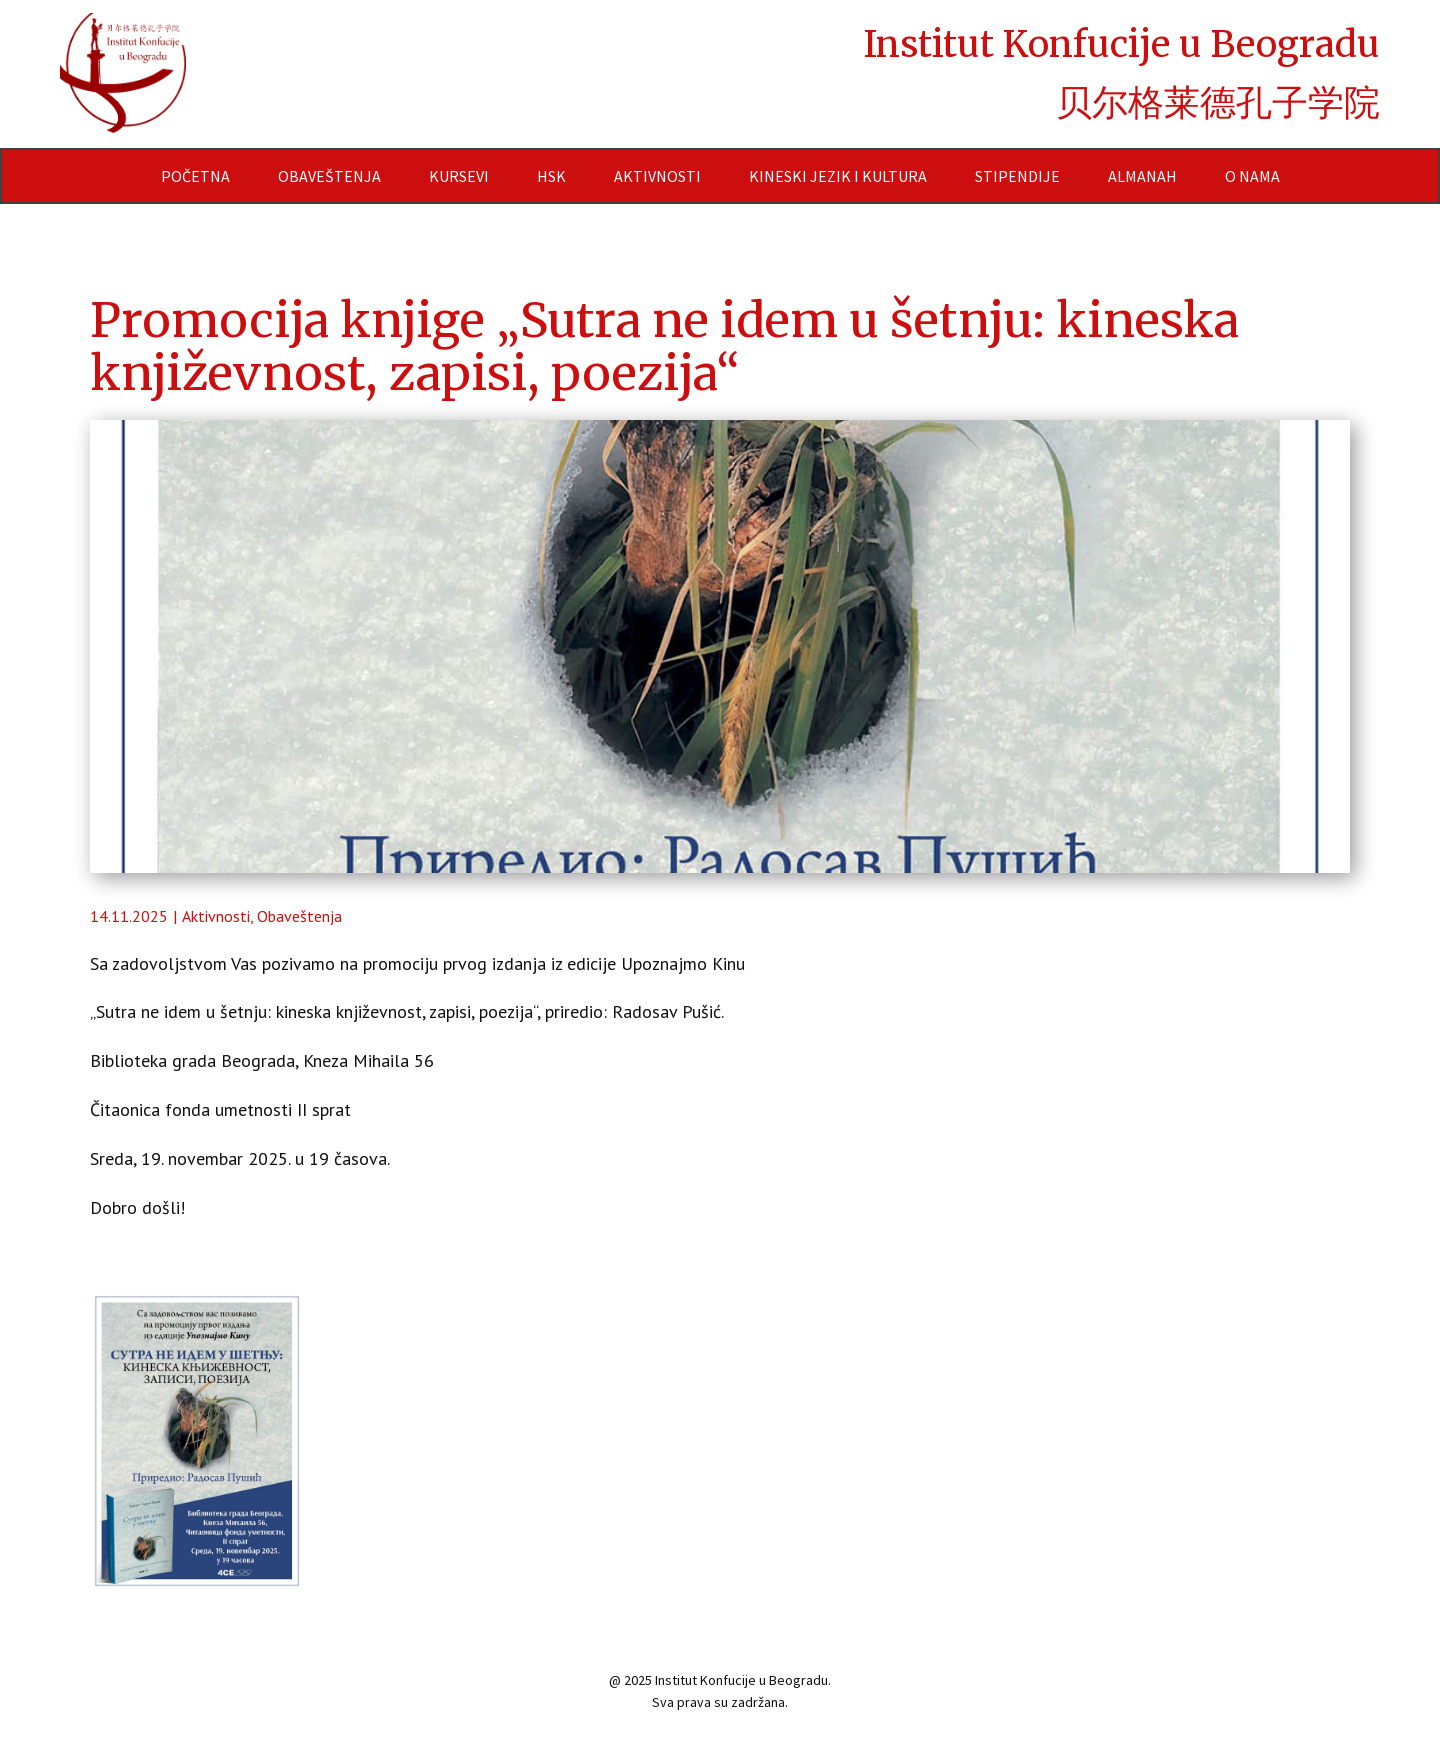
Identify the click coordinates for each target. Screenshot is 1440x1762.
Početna (195, 176)
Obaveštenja (329, 176)
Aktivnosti (657, 176)
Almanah (1142, 176)
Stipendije (1017, 176)
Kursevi (459, 176)
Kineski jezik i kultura (838, 176)
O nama (1252, 176)
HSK (551, 176)
